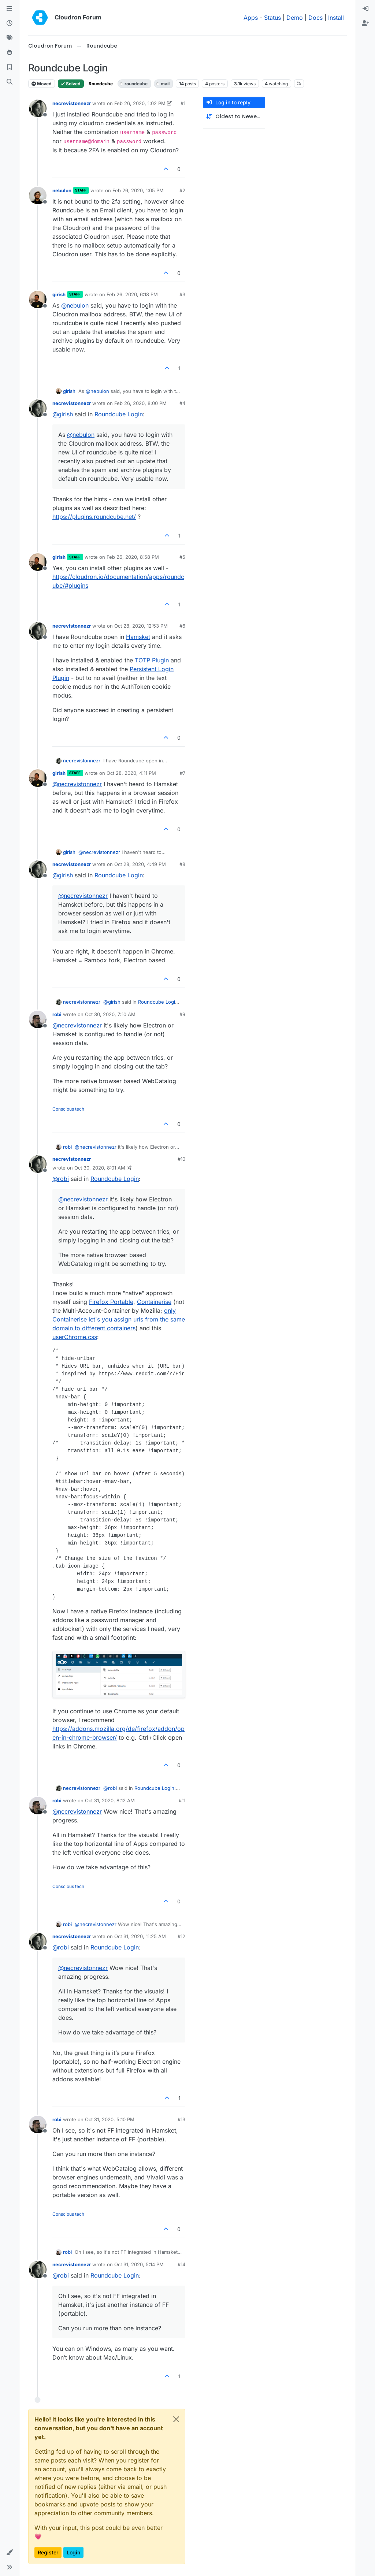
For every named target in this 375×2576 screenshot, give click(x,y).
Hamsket (138, 636)
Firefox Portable (111, 1301)
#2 (182, 190)
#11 (182, 1800)
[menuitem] (365, 9)
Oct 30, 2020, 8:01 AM (99, 1168)
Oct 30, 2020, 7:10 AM (110, 1014)
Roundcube (101, 83)
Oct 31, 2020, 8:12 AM (110, 1800)
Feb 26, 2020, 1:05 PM (138, 190)
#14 (181, 2264)
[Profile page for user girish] (38, 299)
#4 (182, 403)
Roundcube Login (118, 414)
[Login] (365, 9)
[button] (9, 2552)
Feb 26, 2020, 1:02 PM (140, 103)
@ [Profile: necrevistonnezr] (77, 784)
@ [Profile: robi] (60, 1178)
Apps (251, 17)
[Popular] (9, 53)
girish (59, 294)
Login (73, 2552)
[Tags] (9, 38)
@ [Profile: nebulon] (75, 305)
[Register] (365, 23)
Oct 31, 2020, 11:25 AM (140, 1936)
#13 (181, 2119)
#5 (182, 557)
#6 (182, 626)
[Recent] (9, 23)
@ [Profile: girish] (62, 414)
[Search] (9, 82)
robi (57, 1014)
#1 (183, 103)
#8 (182, 864)
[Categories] (9, 9)
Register (48, 2552)
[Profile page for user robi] (38, 1019)
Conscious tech (68, 1109)
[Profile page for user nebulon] (38, 195)
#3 (182, 294)
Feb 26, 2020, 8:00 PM (140, 403)
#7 (182, 773)
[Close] (176, 2419)
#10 (181, 1159)
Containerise (154, 1301)
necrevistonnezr (71, 103)
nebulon (61, 190)
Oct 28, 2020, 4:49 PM (140, 864)
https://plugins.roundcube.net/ (94, 516)
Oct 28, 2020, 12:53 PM (141, 626)
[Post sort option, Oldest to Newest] (234, 116)
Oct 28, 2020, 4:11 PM (131, 773)
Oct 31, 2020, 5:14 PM (139, 2264)
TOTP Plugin (152, 660)
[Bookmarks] (9, 67)
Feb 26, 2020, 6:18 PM (132, 294)
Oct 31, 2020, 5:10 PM (109, 2119)
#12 (181, 1936)
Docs (315, 17)
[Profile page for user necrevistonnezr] (38, 108)
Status (272, 17)
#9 (182, 1014)
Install (336, 17)
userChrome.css (74, 1337)
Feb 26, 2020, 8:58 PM (133, 557)
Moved (41, 83)
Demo (294, 17)
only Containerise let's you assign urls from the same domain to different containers (118, 1319)
